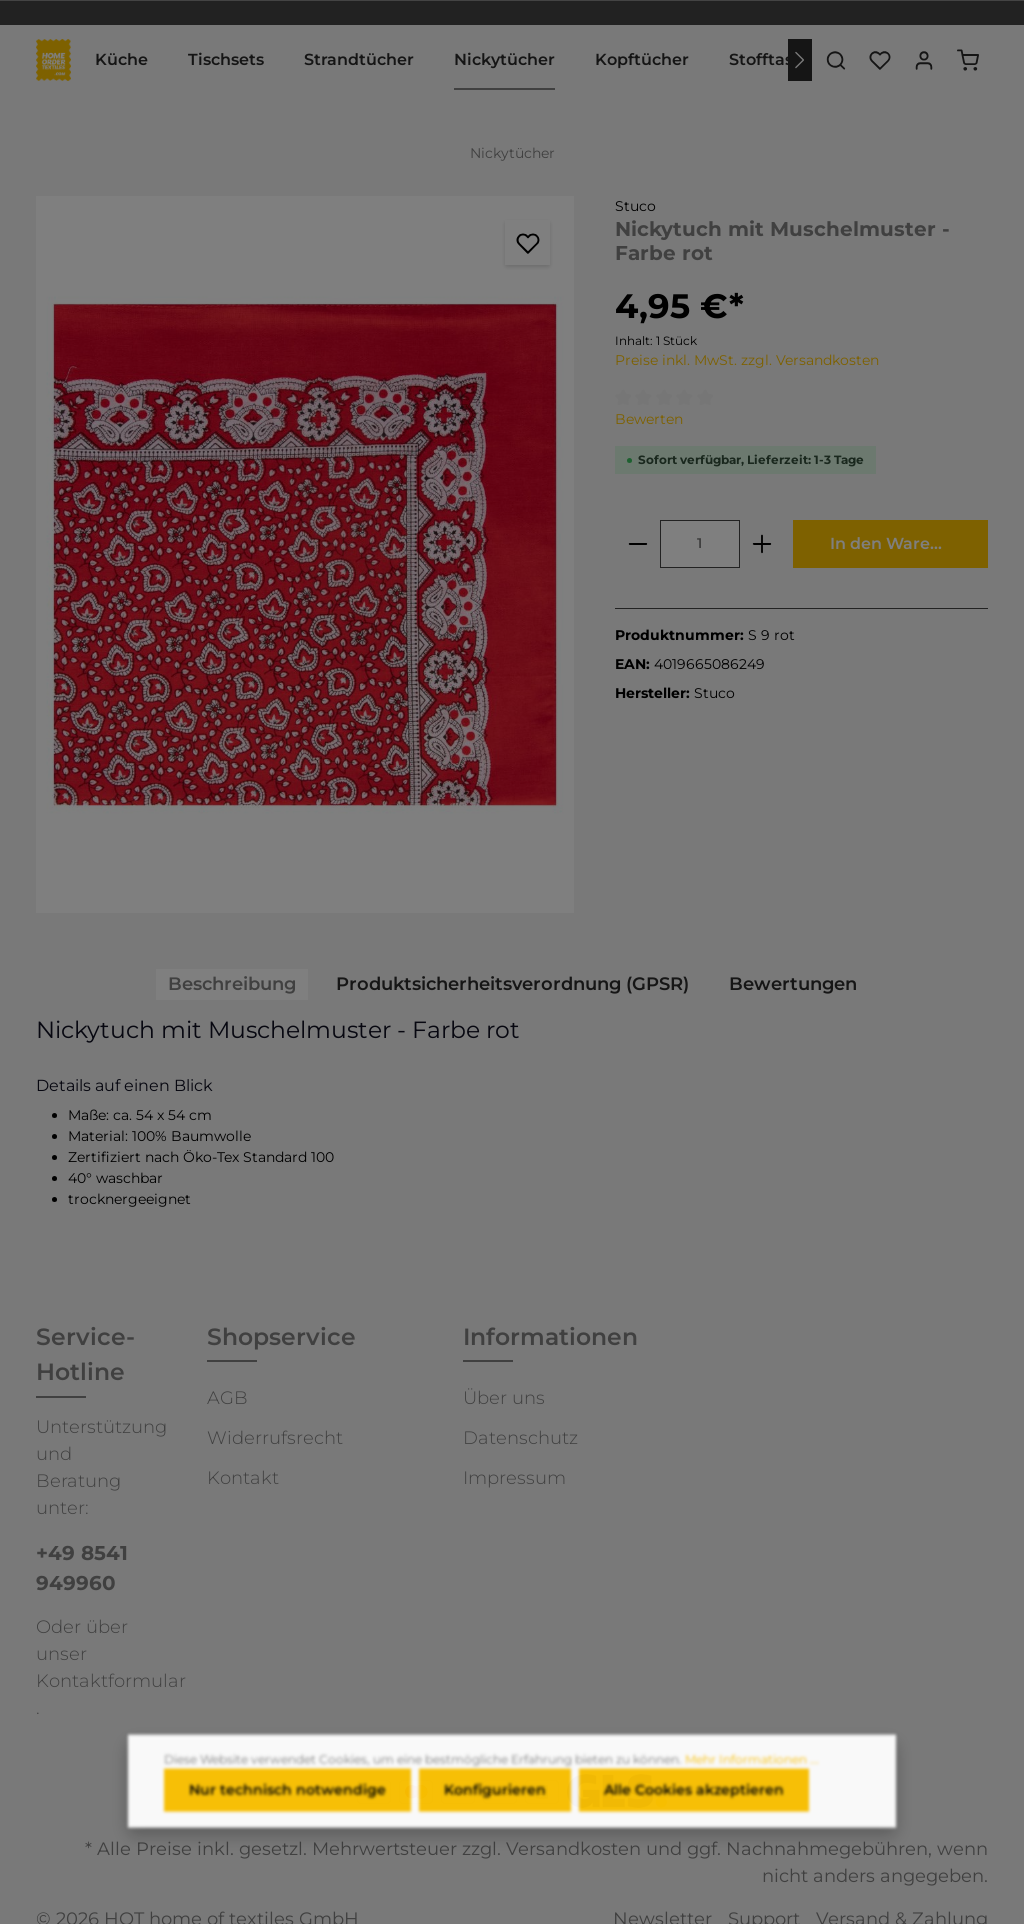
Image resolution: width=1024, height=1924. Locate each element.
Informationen (550, 1336)
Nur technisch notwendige (287, 1802)
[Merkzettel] (880, 60)
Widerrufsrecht (275, 1438)
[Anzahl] (700, 544)
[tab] (232, 984)
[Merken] (527, 242)
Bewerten (649, 419)
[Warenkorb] (968, 60)
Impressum (514, 1478)
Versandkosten (573, 1849)
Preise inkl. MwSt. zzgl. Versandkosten (747, 360)
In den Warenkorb (904, 543)
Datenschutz (520, 1438)
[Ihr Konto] (924, 60)
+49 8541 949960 (82, 1568)
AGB (227, 1398)
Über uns (504, 1398)
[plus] (762, 544)
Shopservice (281, 1336)
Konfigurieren (495, 1802)
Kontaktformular (111, 1681)
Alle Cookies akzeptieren (694, 1802)
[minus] (638, 544)
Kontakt (243, 1478)
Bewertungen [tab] (793, 984)
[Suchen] (836, 60)
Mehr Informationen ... (752, 1771)
